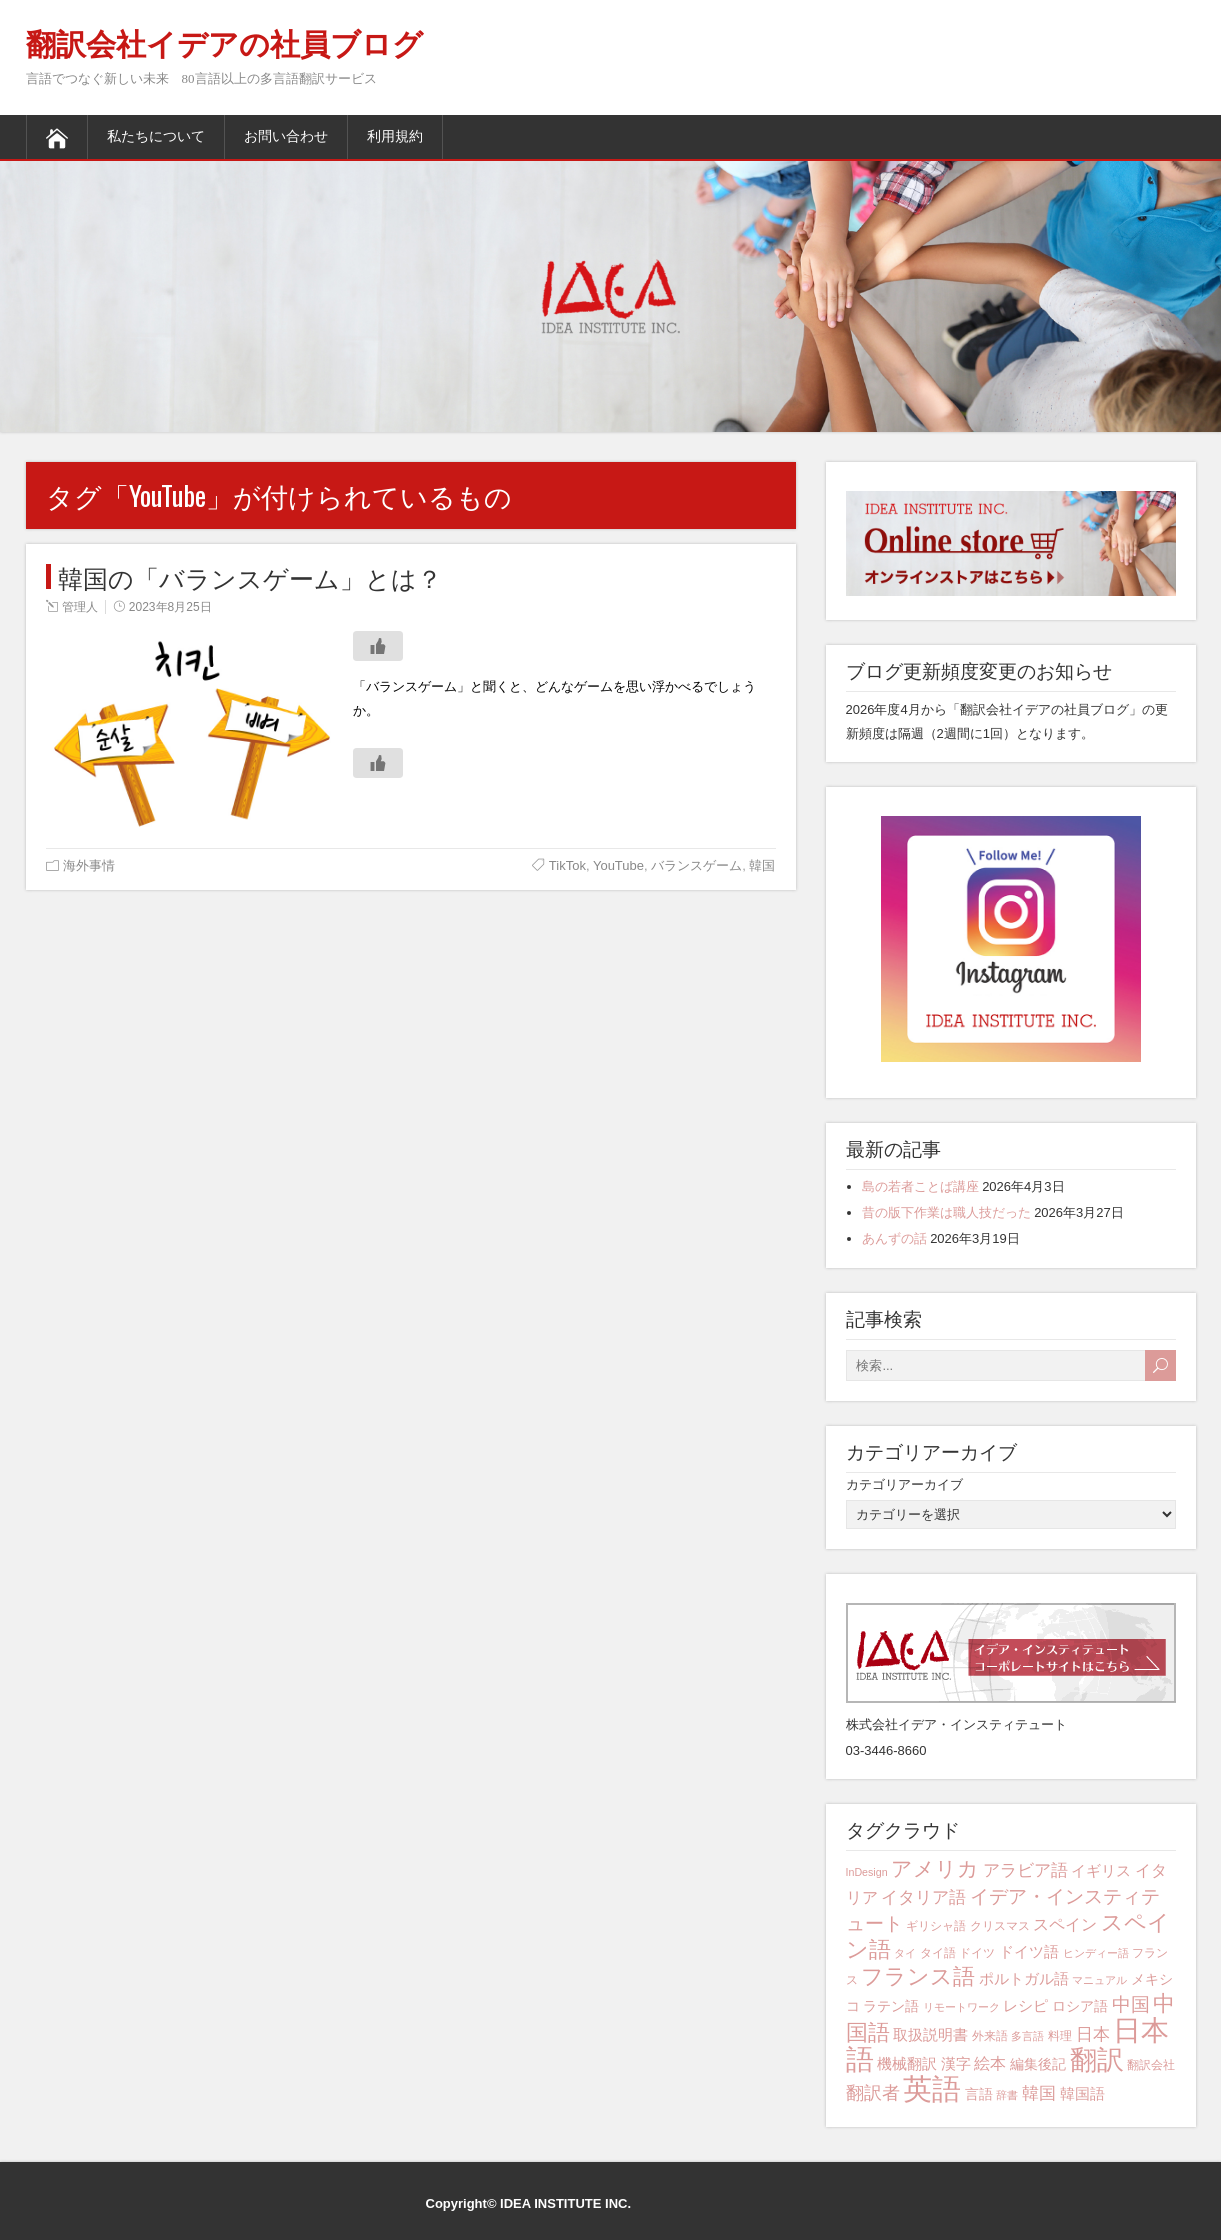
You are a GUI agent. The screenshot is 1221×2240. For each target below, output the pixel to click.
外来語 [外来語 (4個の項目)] (990, 2036)
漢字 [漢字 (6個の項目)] (956, 2063)
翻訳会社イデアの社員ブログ (224, 44)
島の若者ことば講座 (920, 1186)
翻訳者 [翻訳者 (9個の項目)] (873, 2093)
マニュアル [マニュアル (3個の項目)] (1099, 1980)
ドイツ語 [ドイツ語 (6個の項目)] (1029, 1951)
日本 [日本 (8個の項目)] (1093, 2034)
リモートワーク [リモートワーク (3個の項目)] (961, 2007)
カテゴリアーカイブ (904, 1484)
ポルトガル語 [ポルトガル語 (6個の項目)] (1024, 1978)
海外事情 (89, 865)
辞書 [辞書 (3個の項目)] (1007, 2095)
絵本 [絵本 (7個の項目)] (990, 2063)
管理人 (80, 607)
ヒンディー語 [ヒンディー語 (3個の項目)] (1096, 1953)
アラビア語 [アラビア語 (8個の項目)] (1025, 1870)
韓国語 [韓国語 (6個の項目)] (1082, 2093)
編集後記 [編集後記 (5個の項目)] (1038, 2064)
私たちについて (156, 136)
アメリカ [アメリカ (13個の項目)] (935, 1868)
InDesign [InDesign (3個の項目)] (867, 1872)
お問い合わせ (286, 136)
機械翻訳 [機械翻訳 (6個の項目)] (907, 2063)
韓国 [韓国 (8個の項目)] (1039, 2093)
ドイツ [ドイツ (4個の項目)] (977, 1953)
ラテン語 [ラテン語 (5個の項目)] (891, 2006)
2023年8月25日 (170, 607)
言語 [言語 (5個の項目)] (979, 2094)
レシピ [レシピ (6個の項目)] (1025, 2005)
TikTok (567, 865)
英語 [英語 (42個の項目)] (932, 2088)
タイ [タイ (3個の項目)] (905, 1953)
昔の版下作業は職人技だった (946, 1212)
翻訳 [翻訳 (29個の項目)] (1097, 2060)
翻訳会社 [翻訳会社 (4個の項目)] (1151, 2065)
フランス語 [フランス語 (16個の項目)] (918, 1976)
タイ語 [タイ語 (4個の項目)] (938, 1953)
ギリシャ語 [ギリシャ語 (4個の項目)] (936, 1926)
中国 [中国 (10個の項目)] (1131, 2004)
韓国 (762, 865)
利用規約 (395, 136)
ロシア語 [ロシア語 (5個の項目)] (1080, 2006)
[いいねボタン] (378, 646)
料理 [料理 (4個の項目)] (1060, 2036)
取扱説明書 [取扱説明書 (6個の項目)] (930, 2034)
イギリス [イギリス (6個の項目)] (1101, 1870)
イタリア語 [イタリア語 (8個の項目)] (923, 1897)
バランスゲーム (696, 865)
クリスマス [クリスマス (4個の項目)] (1000, 1926)
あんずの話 (894, 1238)
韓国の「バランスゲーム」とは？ (250, 576)
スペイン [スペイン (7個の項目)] (1065, 1924)
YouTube (618, 865)
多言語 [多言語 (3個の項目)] (1027, 2036)
